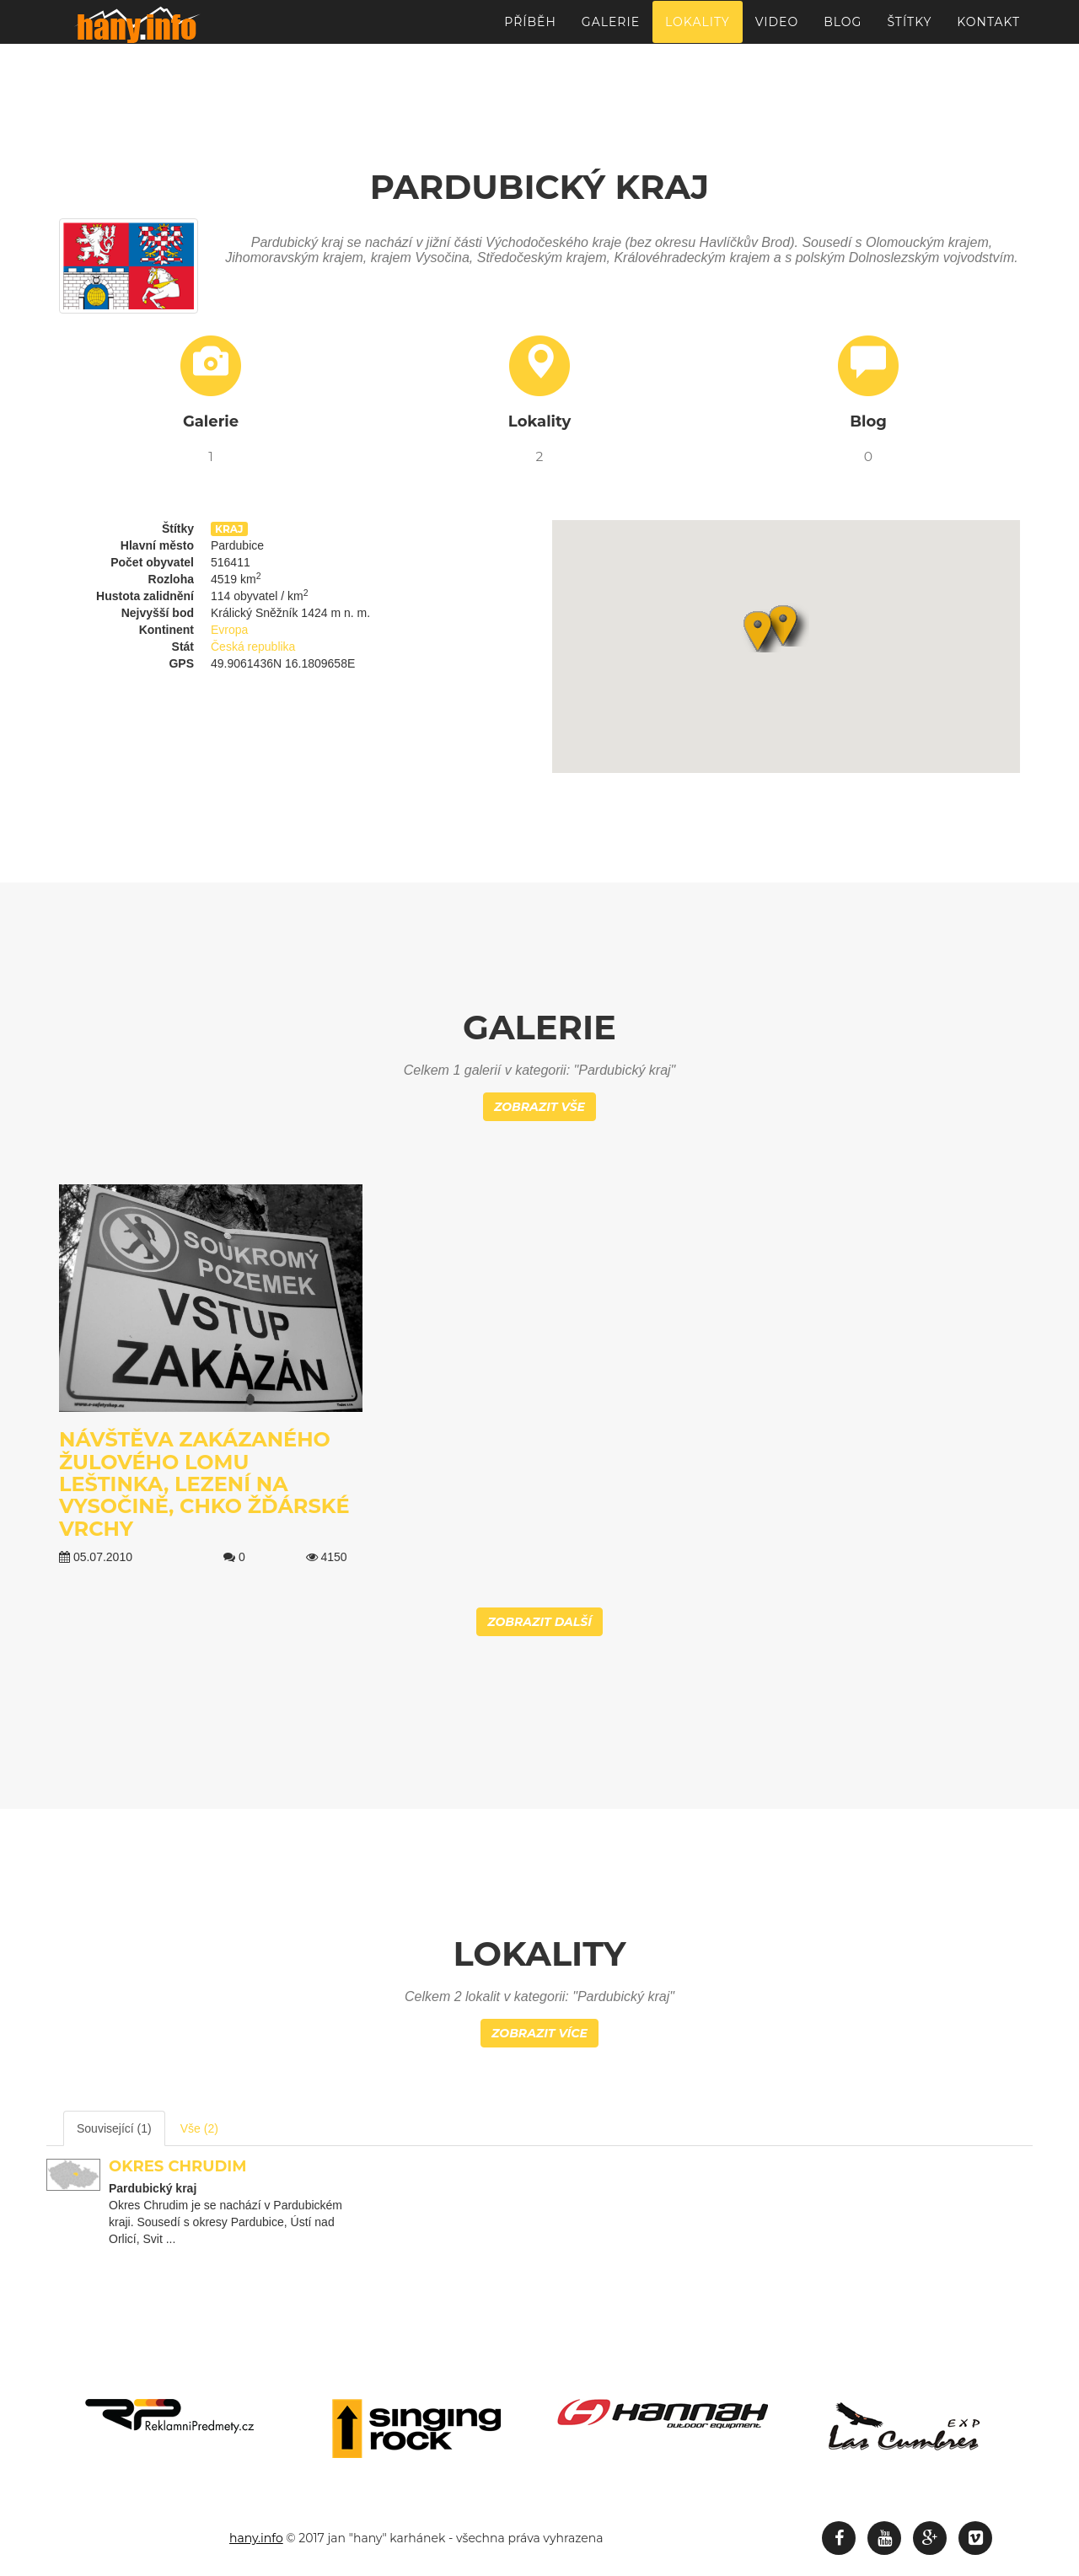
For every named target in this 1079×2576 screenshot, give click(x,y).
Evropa (229, 629)
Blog (843, 29)
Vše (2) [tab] (199, 2128)
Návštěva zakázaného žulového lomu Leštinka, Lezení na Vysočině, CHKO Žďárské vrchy (204, 1484)
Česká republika (253, 646)
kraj (229, 529)
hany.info (256, 2538)
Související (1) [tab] (114, 2128)
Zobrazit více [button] (539, 2033)
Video (776, 29)
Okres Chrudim (177, 2166)
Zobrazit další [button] (539, 1621)
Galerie (611, 29)
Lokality (697, 29)
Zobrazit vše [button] (539, 1106)
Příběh (530, 29)
